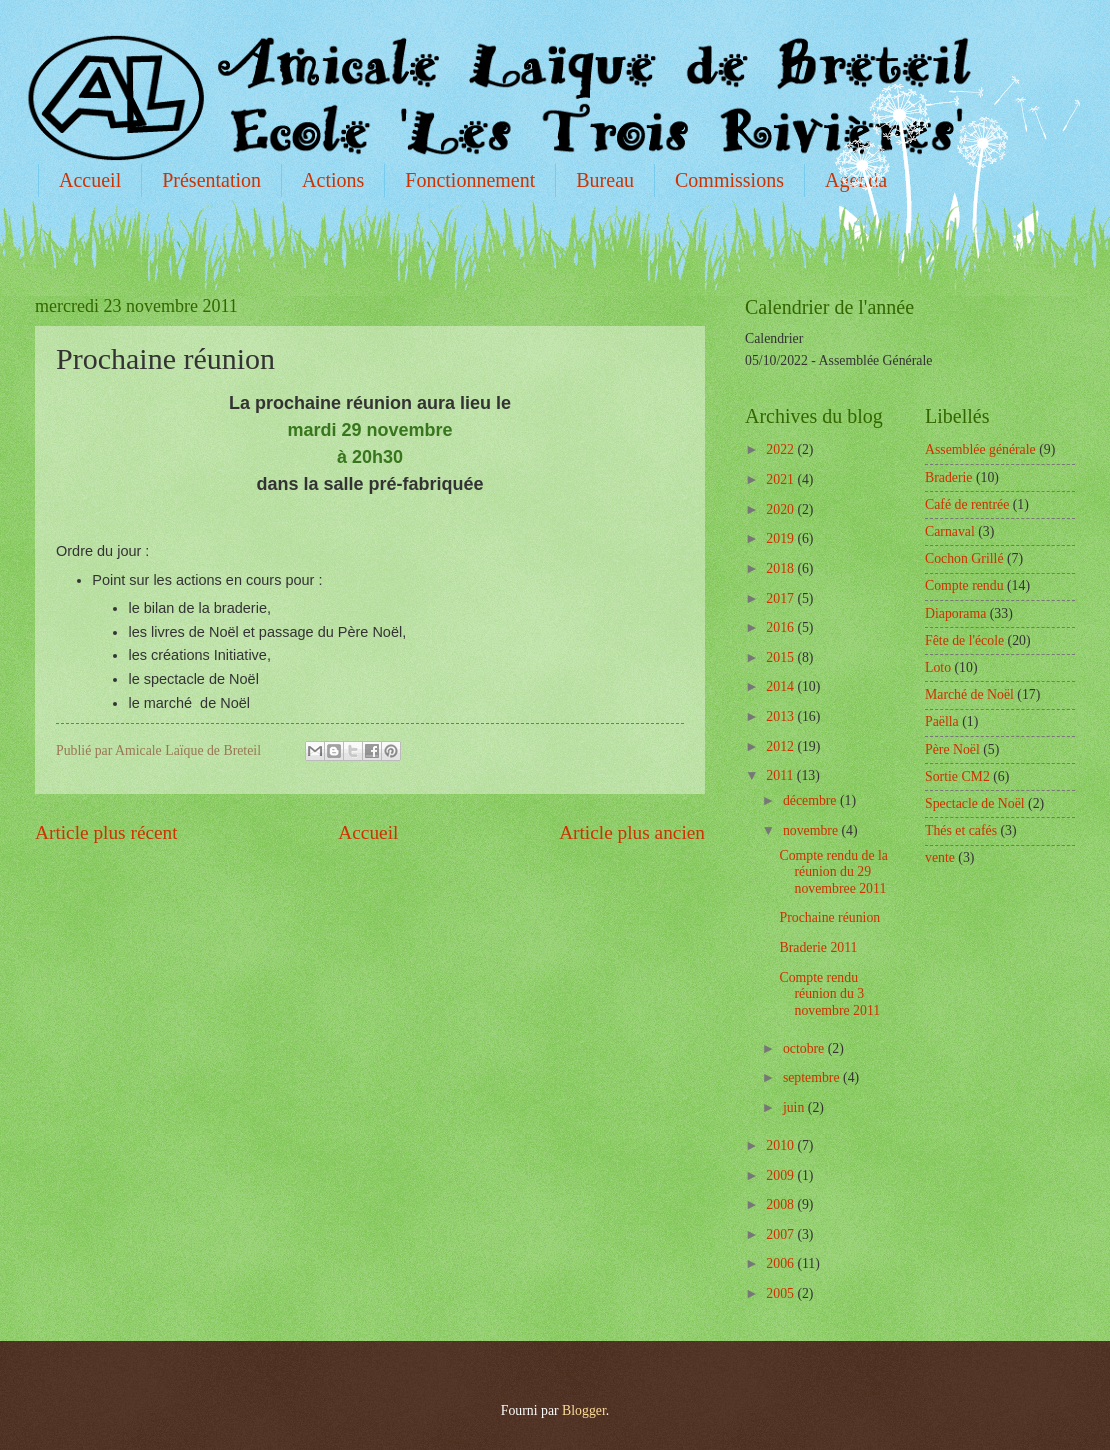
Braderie (949, 477)
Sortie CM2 (957, 776)
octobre (805, 1048)
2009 (781, 1175)
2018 (781, 568)
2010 (781, 1145)
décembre (811, 800)
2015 (781, 657)
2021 (781, 479)
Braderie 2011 (818, 947)
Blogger (584, 1410)
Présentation (211, 180)
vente (940, 857)
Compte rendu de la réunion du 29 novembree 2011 (833, 872)
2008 (781, 1204)
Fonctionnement (470, 180)
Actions (333, 180)
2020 (781, 509)
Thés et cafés (961, 830)
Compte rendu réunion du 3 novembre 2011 (829, 994)
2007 (781, 1234)
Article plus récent (106, 832)
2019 (781, 538)
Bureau (605, 180)
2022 (781, 449)
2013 (781, 716)
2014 (781, 686)
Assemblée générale (980, 449)
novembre (812, 830)
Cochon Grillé (964, 558)
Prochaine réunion (829, 917)
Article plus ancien (632, 832)
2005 (781, 1293)
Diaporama (955, 613)
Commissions (729, 180)
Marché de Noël (969, 694)
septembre (813, 1077)
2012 (781, 746)
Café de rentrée (967, 504)
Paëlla (942, 721)
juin (795, 1107)
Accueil (90, 180)
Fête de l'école (964, 640)
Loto (938, 667)
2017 (781, 598)
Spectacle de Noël (975, 803)
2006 (781, 1263)
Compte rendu (964, 585)
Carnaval (950, 531)
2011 (781, 775)
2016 (781, 627)
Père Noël (952, 749)
